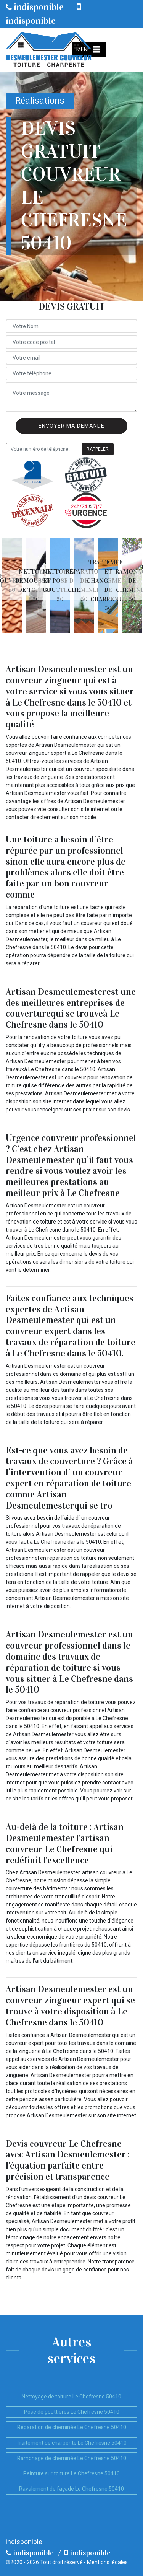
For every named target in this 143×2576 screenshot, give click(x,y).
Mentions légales (107, 2562)
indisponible (35, 7)
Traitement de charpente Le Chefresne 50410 (71, 2443)
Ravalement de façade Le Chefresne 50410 (71, 2489)
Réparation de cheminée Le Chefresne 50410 (71, 2427)
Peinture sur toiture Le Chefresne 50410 (71, 2473)
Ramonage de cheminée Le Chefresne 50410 (71, 2458)
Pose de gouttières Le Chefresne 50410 (71, 2412)
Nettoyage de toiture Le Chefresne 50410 (71, 2397)
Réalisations (39, 101)
